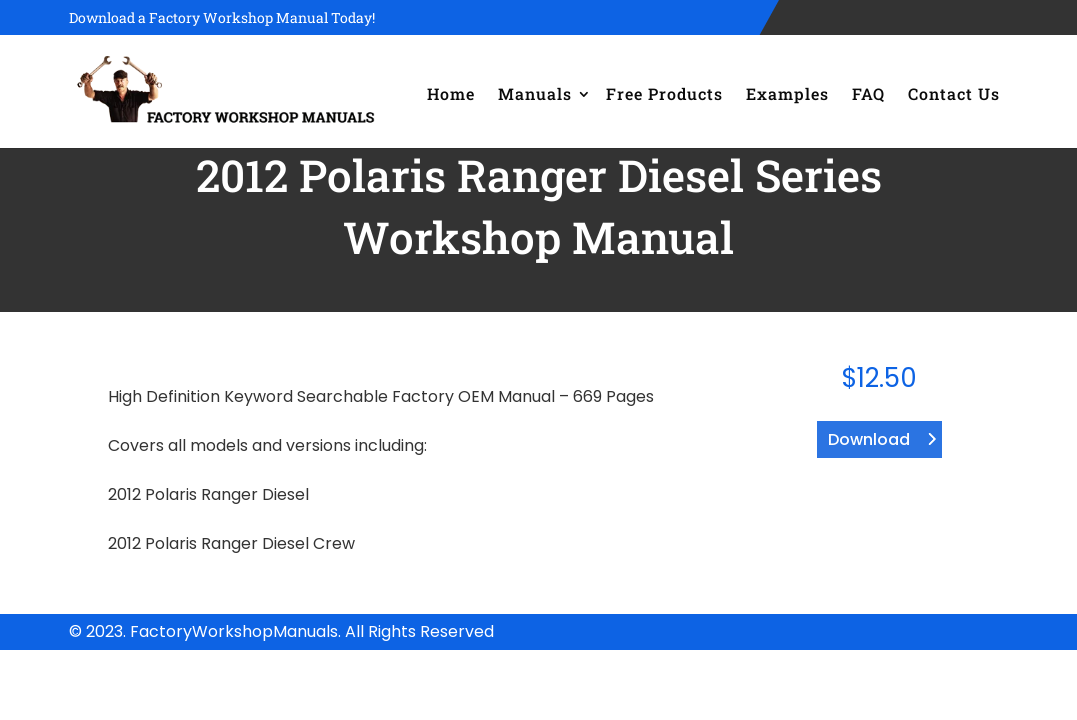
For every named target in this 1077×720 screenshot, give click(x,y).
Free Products (664, 93)
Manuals (535, 93)
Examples (787, 93)
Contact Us (954, 93)
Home (451, 93)
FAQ (868, 93)
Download (869, 439)
